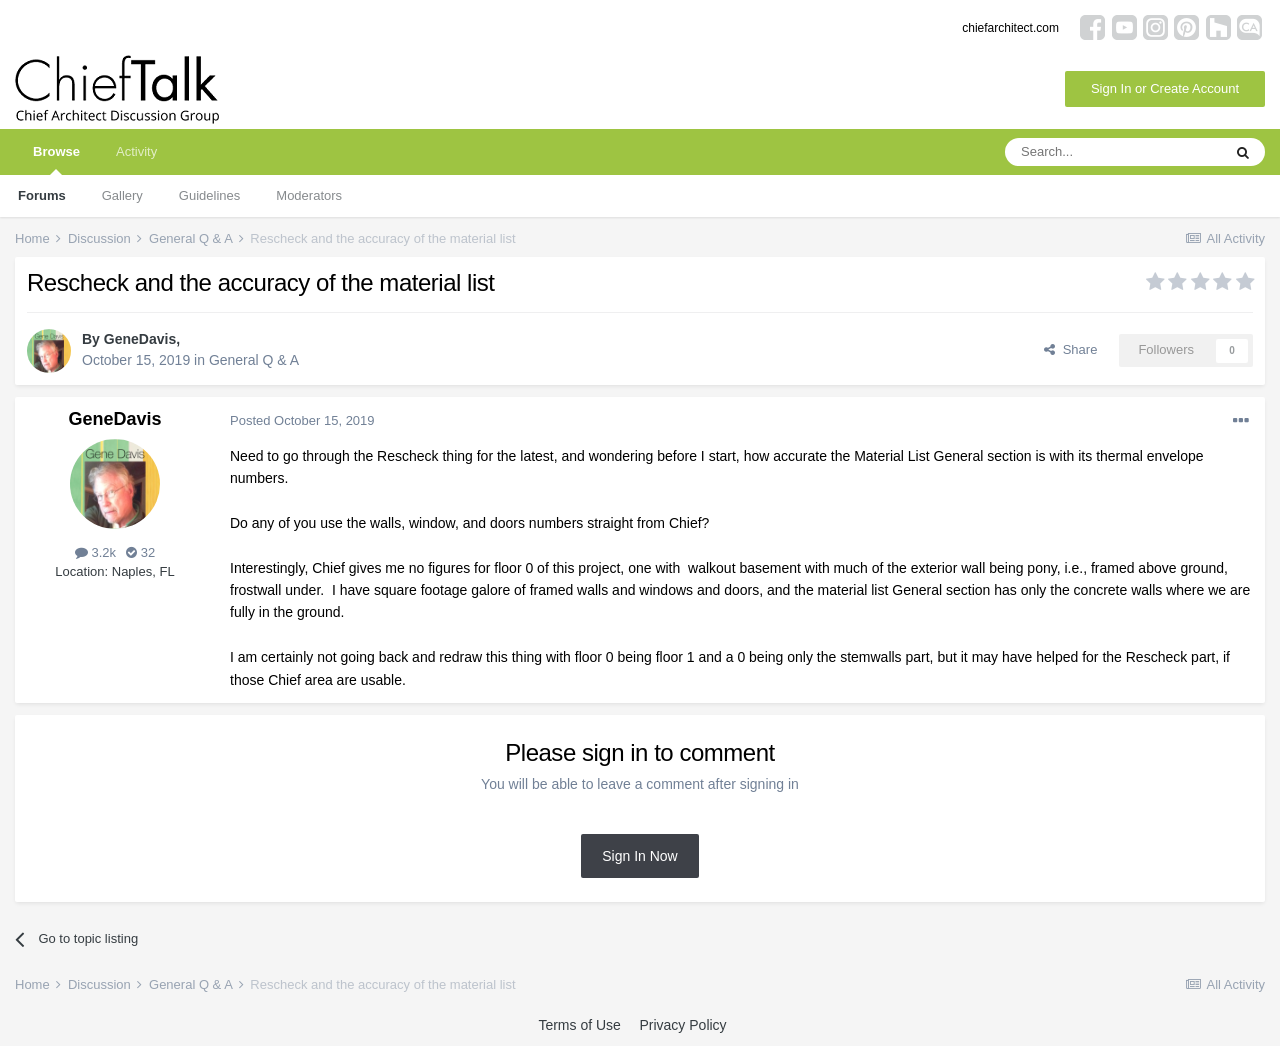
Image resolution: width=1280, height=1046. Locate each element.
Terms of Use (579, 1025)
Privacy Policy (682, 1025)
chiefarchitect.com (1010, 28)
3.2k (95, 552)
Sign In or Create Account (1165, 88)
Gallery (122, 195)
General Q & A (254, 360)
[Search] (1113, 152)
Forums (42, 195)
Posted (302, 420)
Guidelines (209, 195)
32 (140, 552)
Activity (136, 151)
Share (1070, 349)
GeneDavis (140, 339)
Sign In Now (639, 856)
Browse (56, 159)
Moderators (309, 195)
